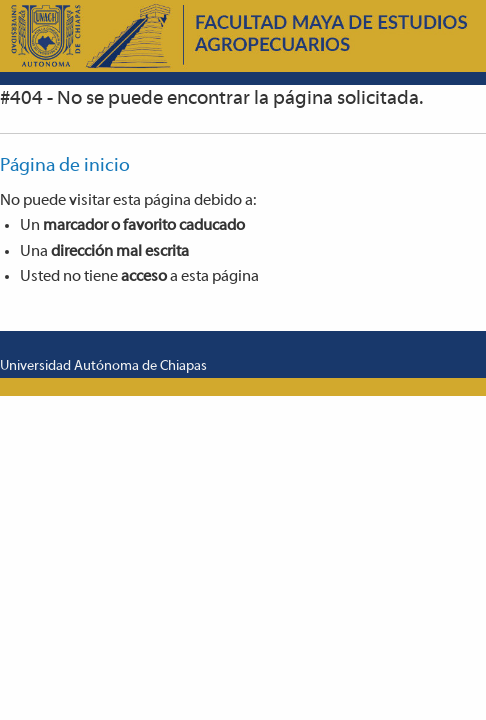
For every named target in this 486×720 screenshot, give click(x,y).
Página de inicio (65, 166)
